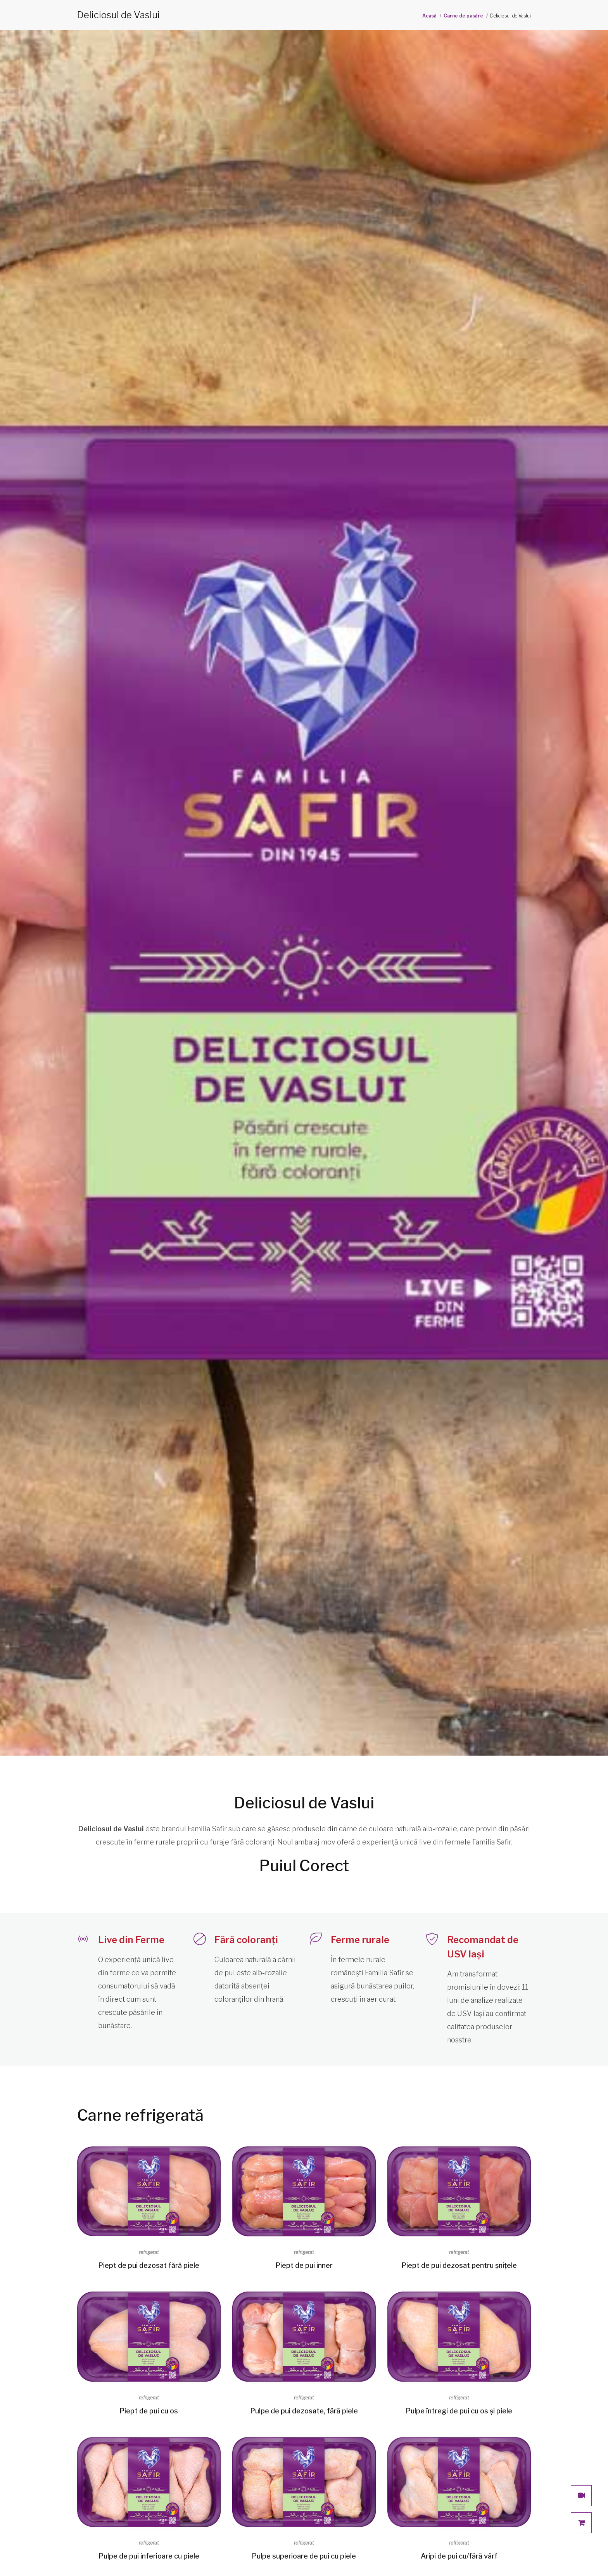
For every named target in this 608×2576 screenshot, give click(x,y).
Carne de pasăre (463, 16)
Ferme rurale (360, 1939)
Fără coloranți (246, 1939)
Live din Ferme (131, 1939)
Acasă (429, 16)
